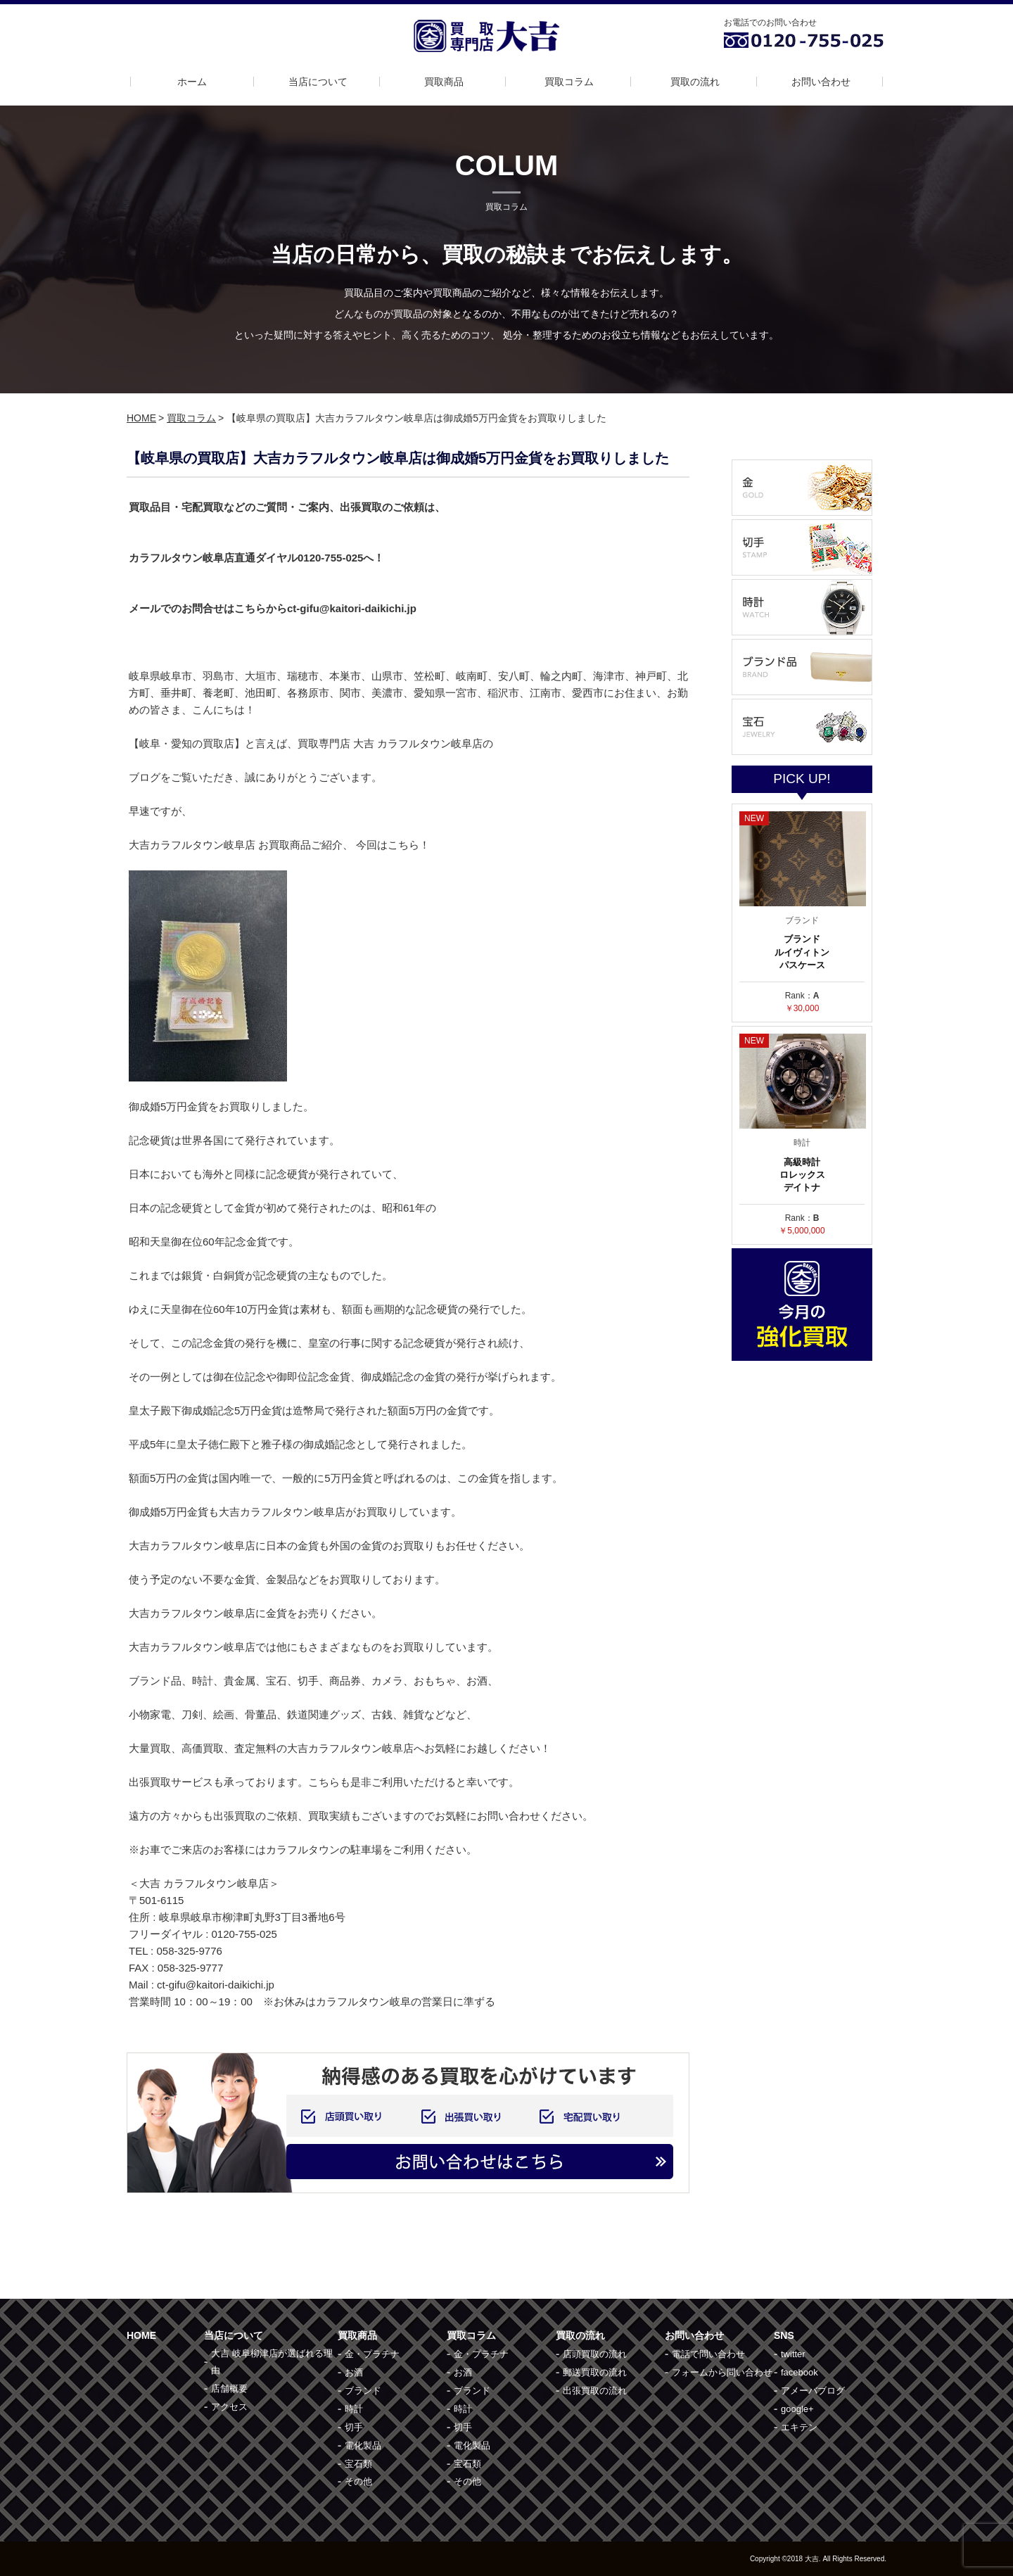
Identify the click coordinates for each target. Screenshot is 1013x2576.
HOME (141, 418)
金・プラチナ (372, 2354)
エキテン (799, 2427)
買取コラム (569, 82)
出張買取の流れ (595, 2390)
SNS (784, 2335)
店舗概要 (229, 2388)
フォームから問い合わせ (722, 2372)
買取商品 (444, 82)
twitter (793, 2354)
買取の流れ (695, 82)
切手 (354, 2427)
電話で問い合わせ (708, 2354)
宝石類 (358, 2463)
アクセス (229, 2406)
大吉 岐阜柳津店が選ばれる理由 (272, 2361)
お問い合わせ (820, 82)
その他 (358, 2481)
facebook (799, 2372)
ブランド (363, 2390)
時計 (354, 2409)
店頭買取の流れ (595, 2354)
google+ (797, 2409)
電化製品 (363, 2445)
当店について (318, 82)
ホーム (192, 82)
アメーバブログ (813, 2390)
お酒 (354, 2372)
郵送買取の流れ (595, 2372)
